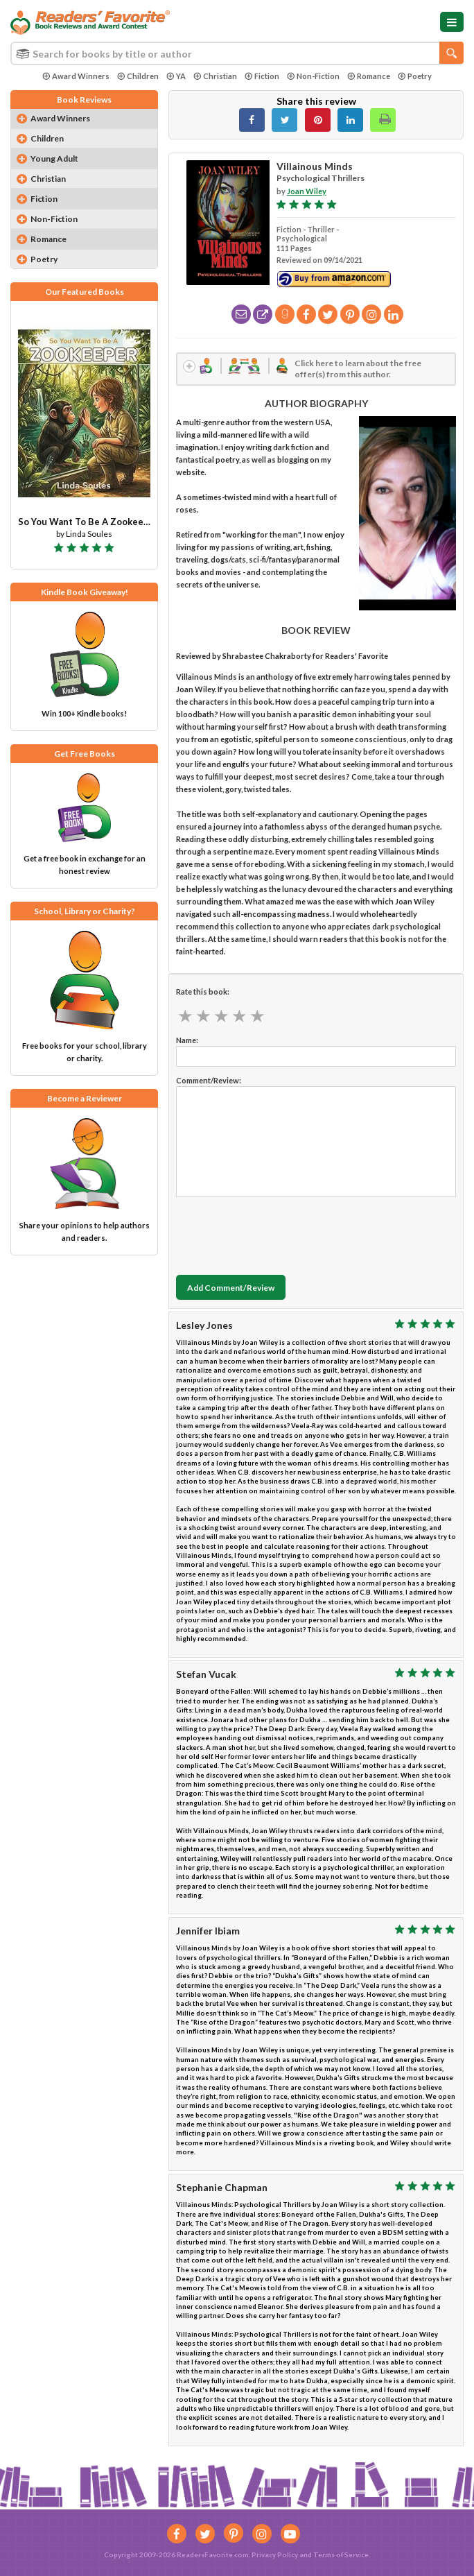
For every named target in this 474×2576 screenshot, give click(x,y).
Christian (215, 75)
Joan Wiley (306, 191)
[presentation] (281, 1234)
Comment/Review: (208, 1081)
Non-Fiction (313, 75)
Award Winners (75, 75)
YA (176, 75)
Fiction (262, 75)
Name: (187, 1041)
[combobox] (237, 53)
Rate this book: (202, 992)
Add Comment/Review (230, 1288)
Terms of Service (341, 2554)
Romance (368, 75)
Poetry (415, 75)
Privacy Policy (275, 2554)
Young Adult (54, 158)
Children (138, 75)
